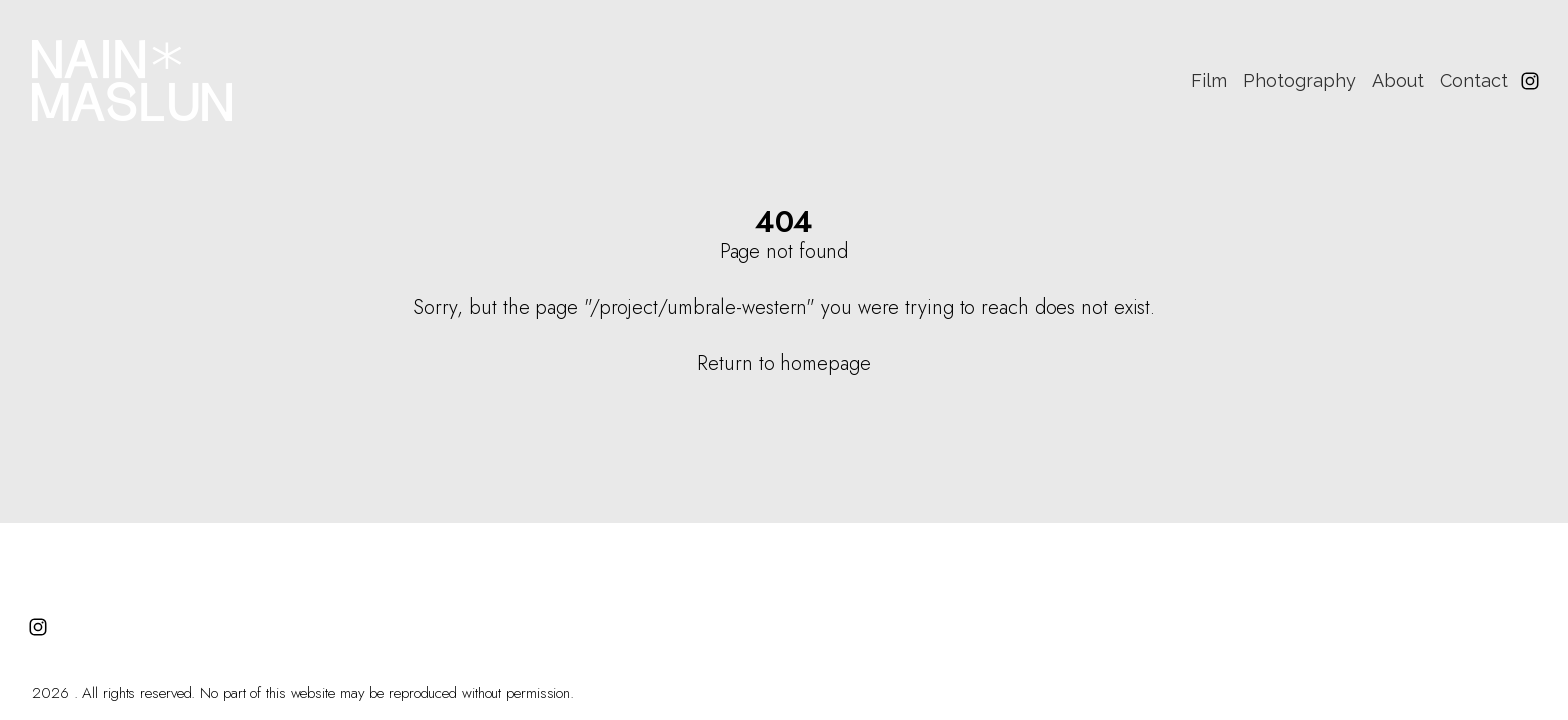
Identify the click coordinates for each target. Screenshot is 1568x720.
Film (1209, 80)
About (1398, 80)
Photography (1299, 80)
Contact (1474, 80)
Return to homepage (783, 363)
